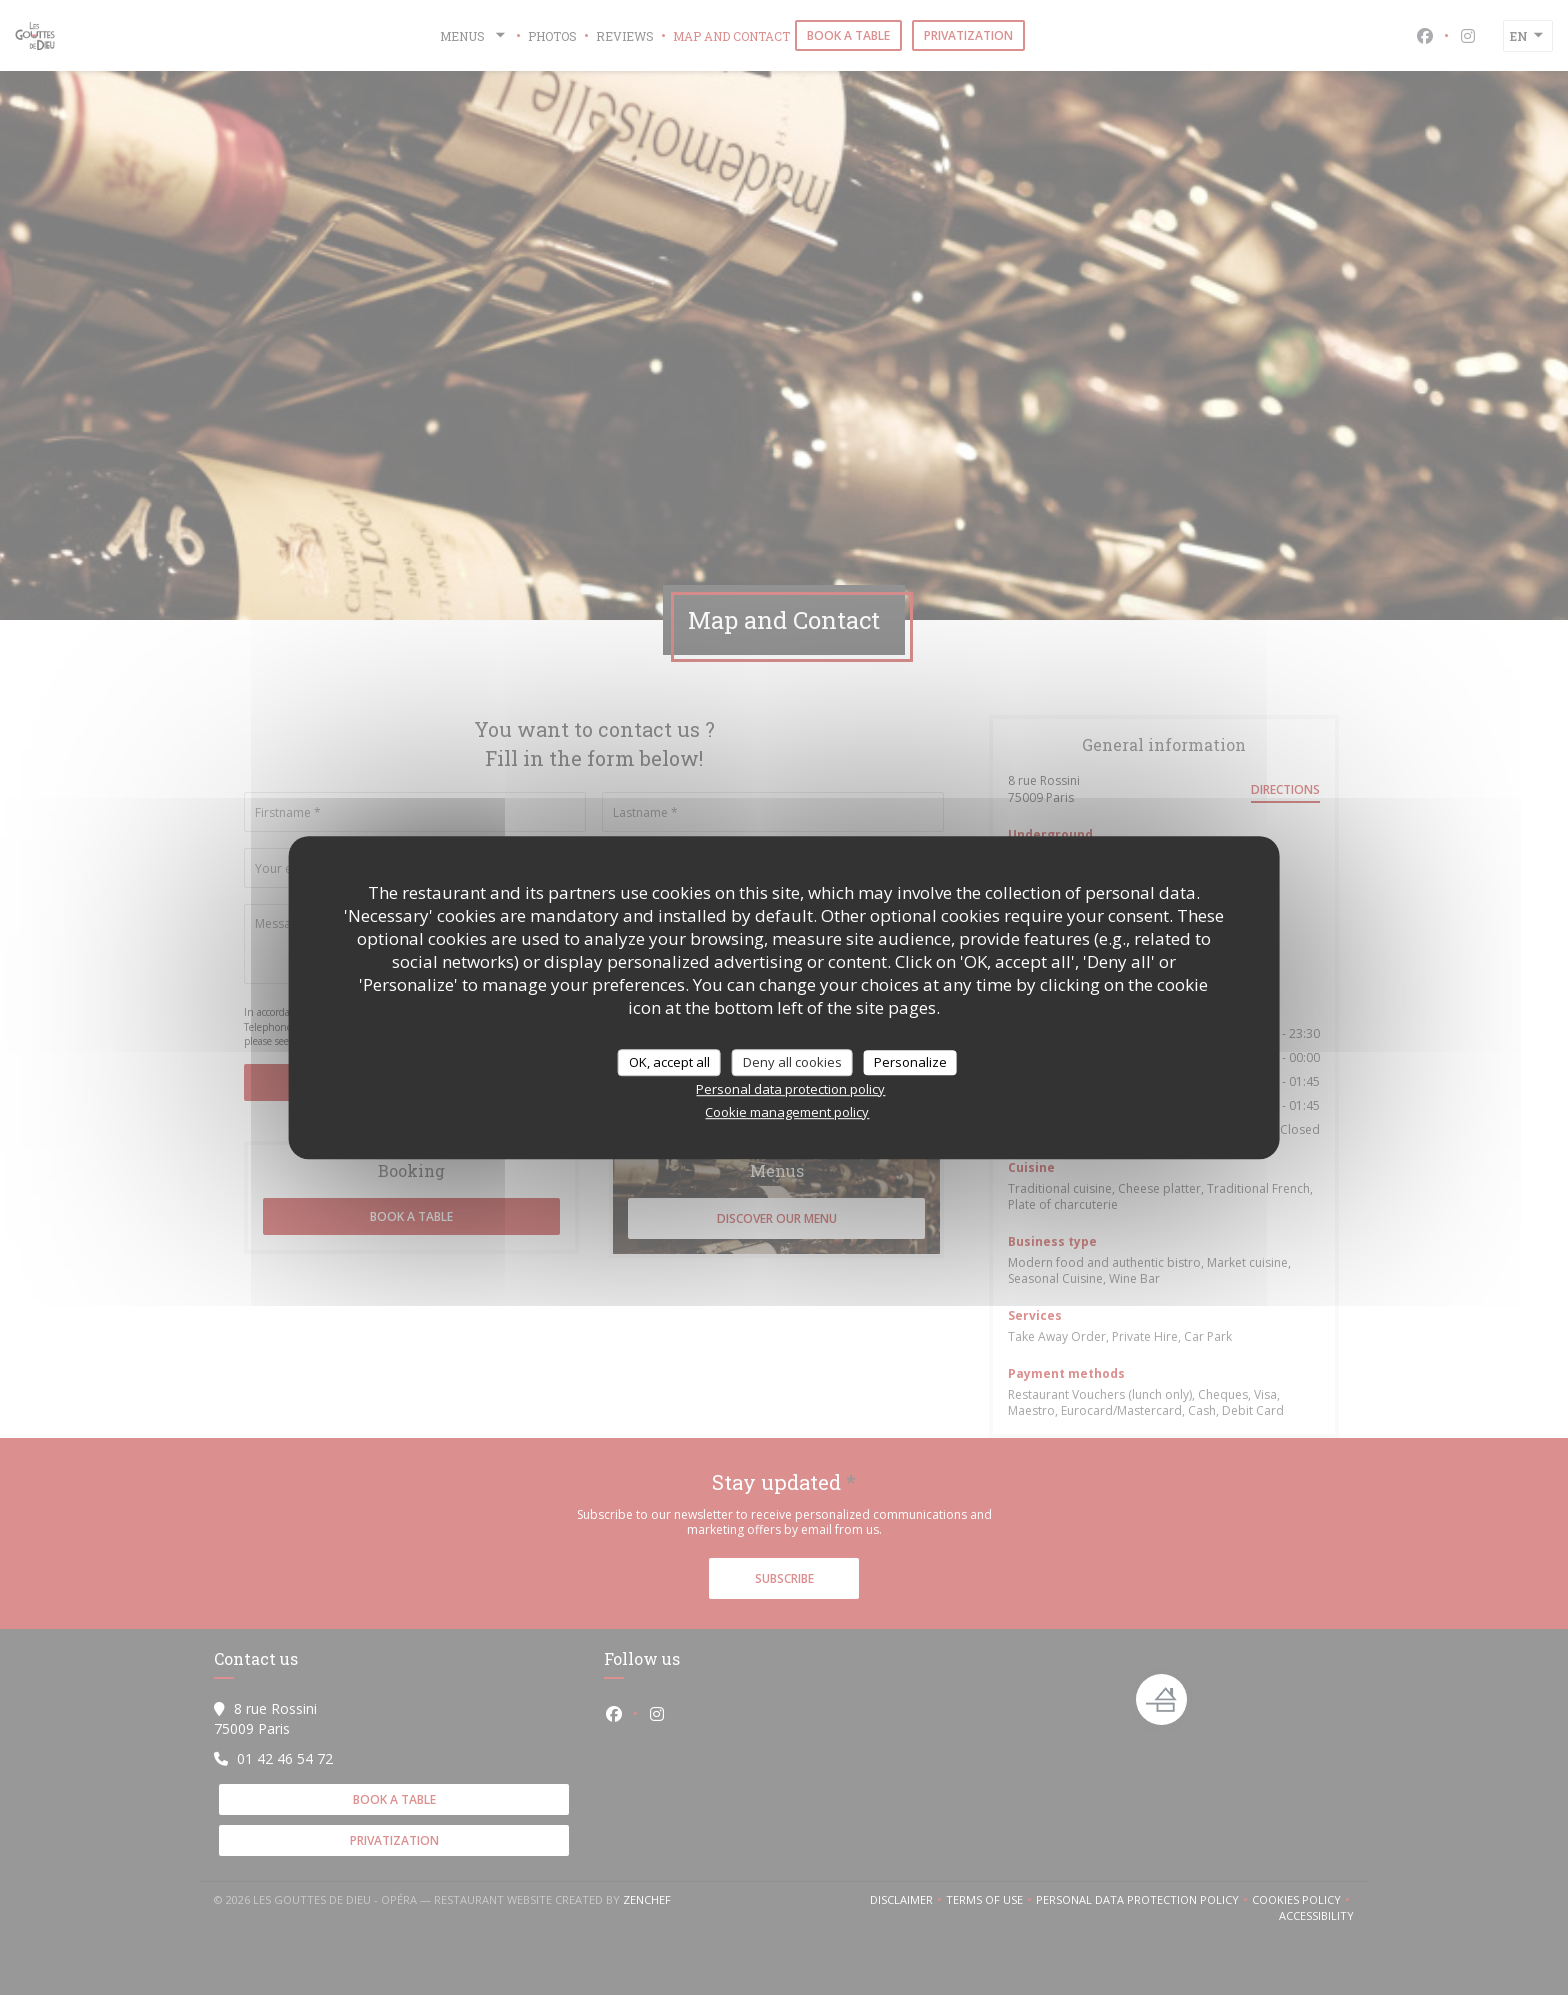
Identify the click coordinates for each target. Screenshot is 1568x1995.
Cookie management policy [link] (787, 1112)
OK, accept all (669, 1062)
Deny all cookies (792, 1062)
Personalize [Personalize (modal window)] (910, 1062)
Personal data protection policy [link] (790, 1089)
